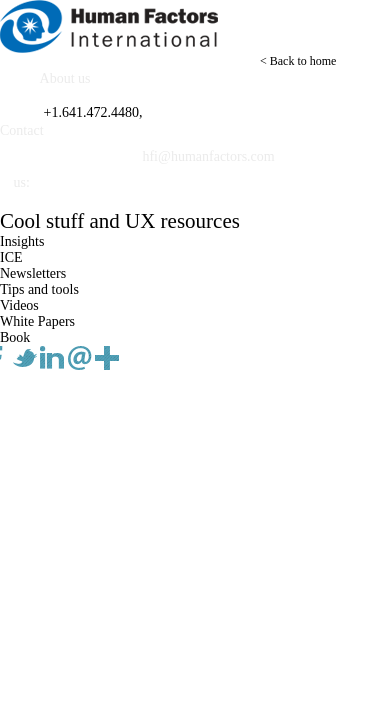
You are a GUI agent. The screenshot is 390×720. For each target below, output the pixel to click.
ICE (11, 257)
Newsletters (33, 273)
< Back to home (298, 61)
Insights (22, 241)
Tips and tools (39, 289)
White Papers (37, 321)
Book (15, 337)
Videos (19, 305)
